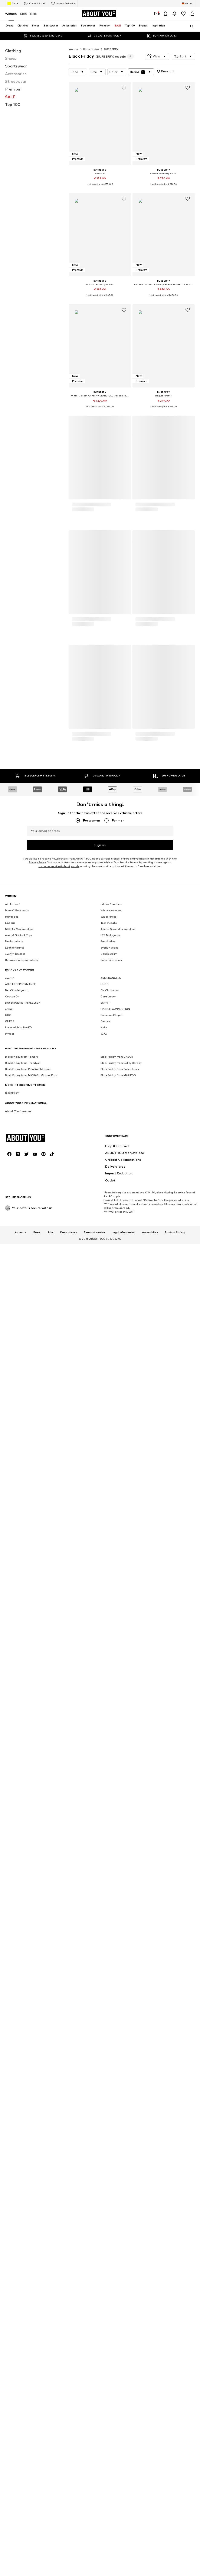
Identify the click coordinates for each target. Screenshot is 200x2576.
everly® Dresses (15, 2111)
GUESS (9, 2178)
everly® (9, 2135)
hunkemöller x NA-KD (18, 2184)
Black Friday (91, 49)
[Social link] (9, 2234)
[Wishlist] (183, 13)
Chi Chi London (110, 2147)
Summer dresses (111, 2117)
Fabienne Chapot (112, 2172)
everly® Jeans (109, 2105)
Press (36, 2312)
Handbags (11, 2074)
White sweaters (111, 2067)
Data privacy (68, 2312)
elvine (9, 2166)
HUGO (105, 2141)
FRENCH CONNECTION (115, 2166)
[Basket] (192, 13)
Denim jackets (14, 2098)
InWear (9, 2191)
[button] (157, 56)
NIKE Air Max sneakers (19, 2086)
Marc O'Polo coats (17, 2067)
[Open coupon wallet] (156, 13)
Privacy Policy (37, 2019)
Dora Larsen (108, 2153)
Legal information (123, 2312)
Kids (33, 13)
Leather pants (14, 2105)
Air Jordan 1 (12, 2061)
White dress (108, 2074)
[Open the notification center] (174, 13)
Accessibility (150, 2312)
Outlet (13, 3)
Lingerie (10, 2080)
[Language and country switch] (187, 3)
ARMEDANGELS (111, 2135)
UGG (8, 2172)
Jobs (50, 2312)
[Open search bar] (190, 26)
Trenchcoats (109, 2080)
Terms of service (94, 2312)
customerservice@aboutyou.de (59, 2023)
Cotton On (12, 2153)
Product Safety (175, 2312)
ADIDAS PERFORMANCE (20, 2141)
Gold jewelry (109, 2111)
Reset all (165, 71)
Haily (104, 2184)
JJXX (104, 2191)
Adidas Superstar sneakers (118, 2086)
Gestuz (105, 2178)
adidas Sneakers (111, 2061)
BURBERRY (111, 49)
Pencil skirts (108, 2098)
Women (11, 13)
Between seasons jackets (21, 2117)
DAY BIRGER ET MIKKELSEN (22, 2160)
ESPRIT (105, 2160)
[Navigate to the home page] (99, 13)
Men (23, 13)
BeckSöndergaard (16, 2147)
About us (21, 2312)
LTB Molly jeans (110, 2092)
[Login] (165, 13)
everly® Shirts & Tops (18, 2092)
